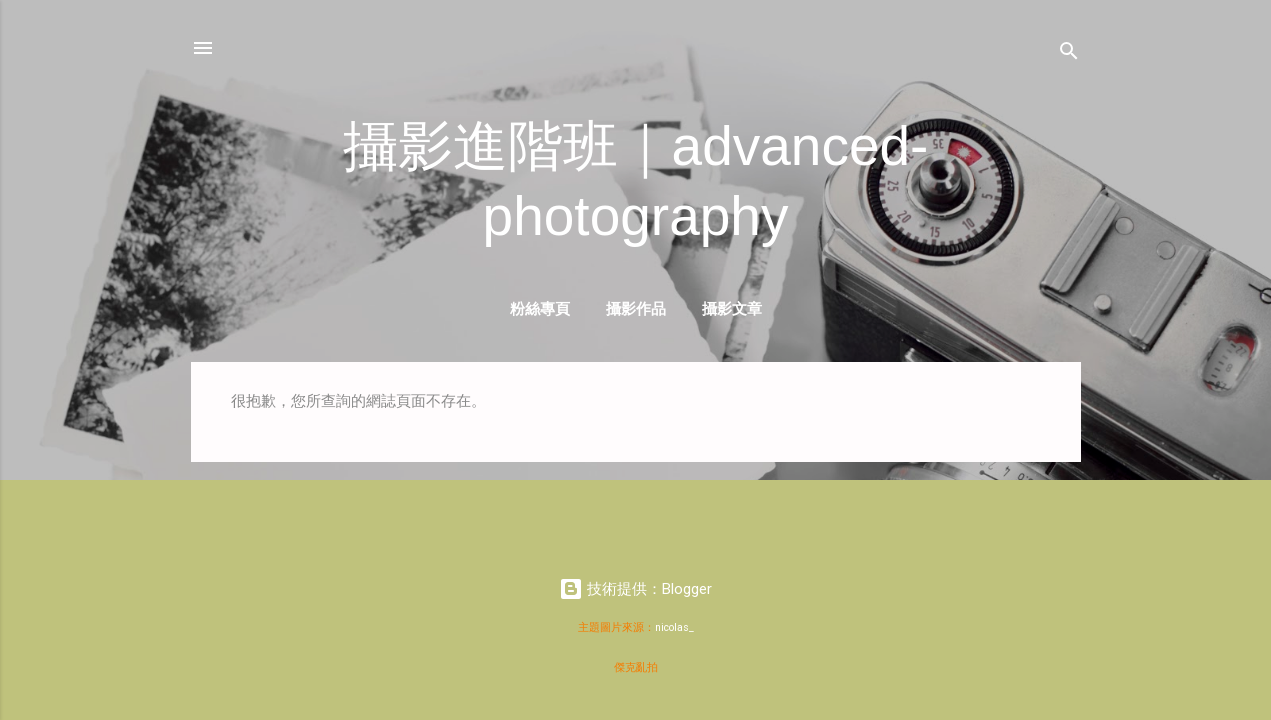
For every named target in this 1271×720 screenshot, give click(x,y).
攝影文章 (732, 308)
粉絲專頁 (540, 308)
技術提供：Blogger (635, 589)
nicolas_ (674, 627)
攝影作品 (636, 308)
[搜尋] (1069, 54)
